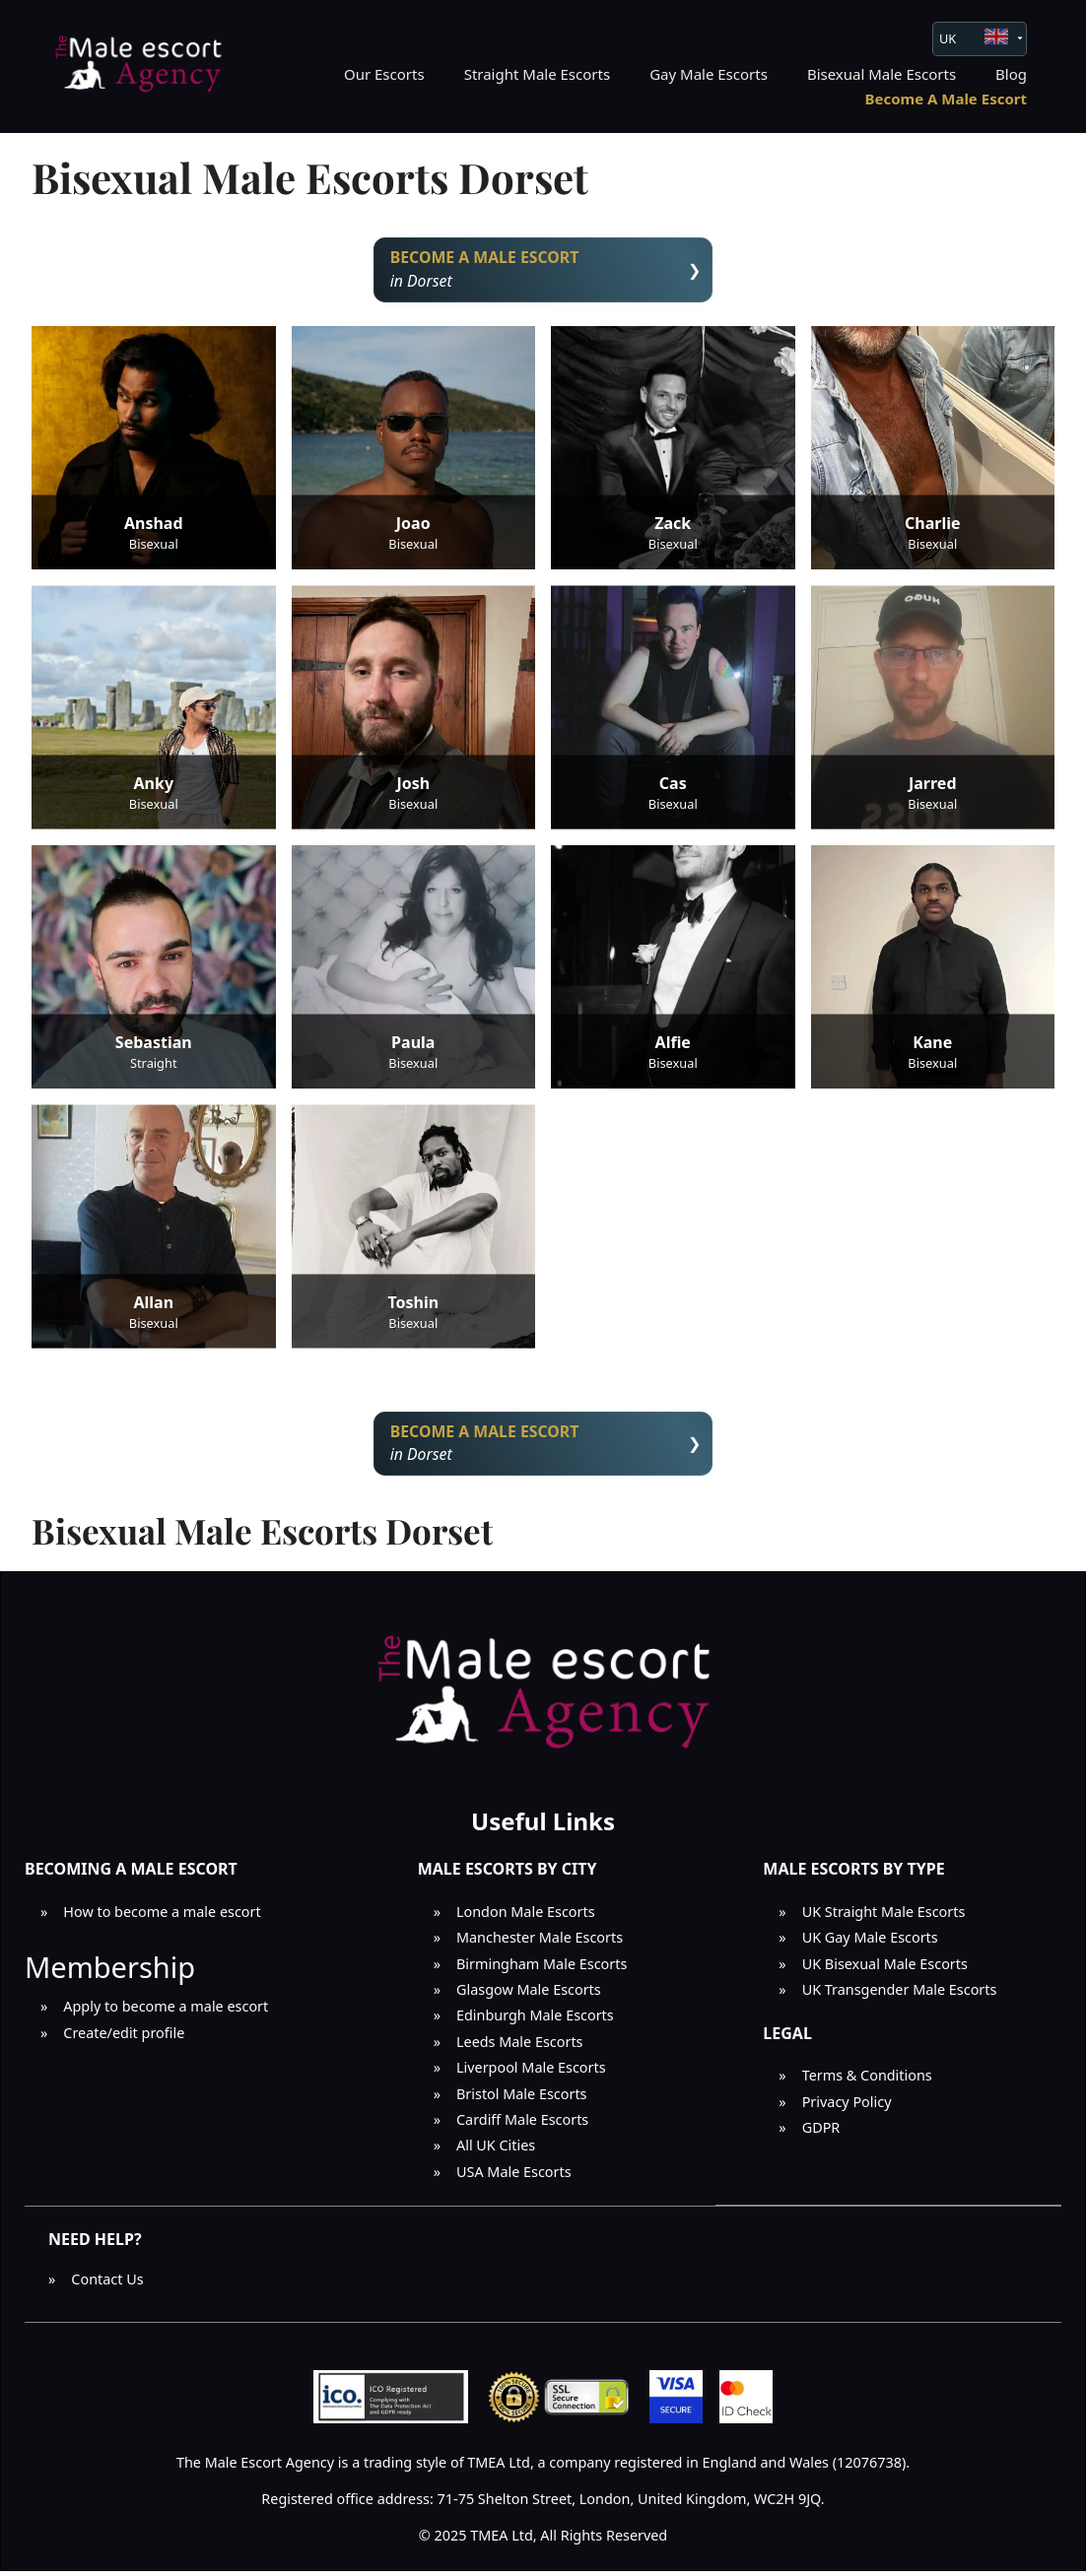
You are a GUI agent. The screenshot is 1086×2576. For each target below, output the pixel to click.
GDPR (821, 2132)
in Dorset (543, 270)
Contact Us (107, 2284)
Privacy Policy (847, 2106)
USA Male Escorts (514, 2176)
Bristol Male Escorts (521, 2098)
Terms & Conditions (867, 2081)
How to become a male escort (161, 1916)
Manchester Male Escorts (539, 1943)
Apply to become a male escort (165, 2012)
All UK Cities (495, 2151)
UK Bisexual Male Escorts (885, 1968)
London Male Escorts (525, 1916)
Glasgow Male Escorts (528, 1995)
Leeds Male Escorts (519, 2046)
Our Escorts (384, 74)
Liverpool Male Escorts (531, 2073)
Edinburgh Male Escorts (535, 2021)
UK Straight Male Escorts (884, 1916)
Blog (1011, 74)
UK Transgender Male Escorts (899, 1995)
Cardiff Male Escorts (522, 2124)
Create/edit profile (123, 2037)
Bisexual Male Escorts (881, 74)
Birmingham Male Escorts (541, 1968)
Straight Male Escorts (537, 74)
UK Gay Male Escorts (870, 1943)
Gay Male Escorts (708, 74)
